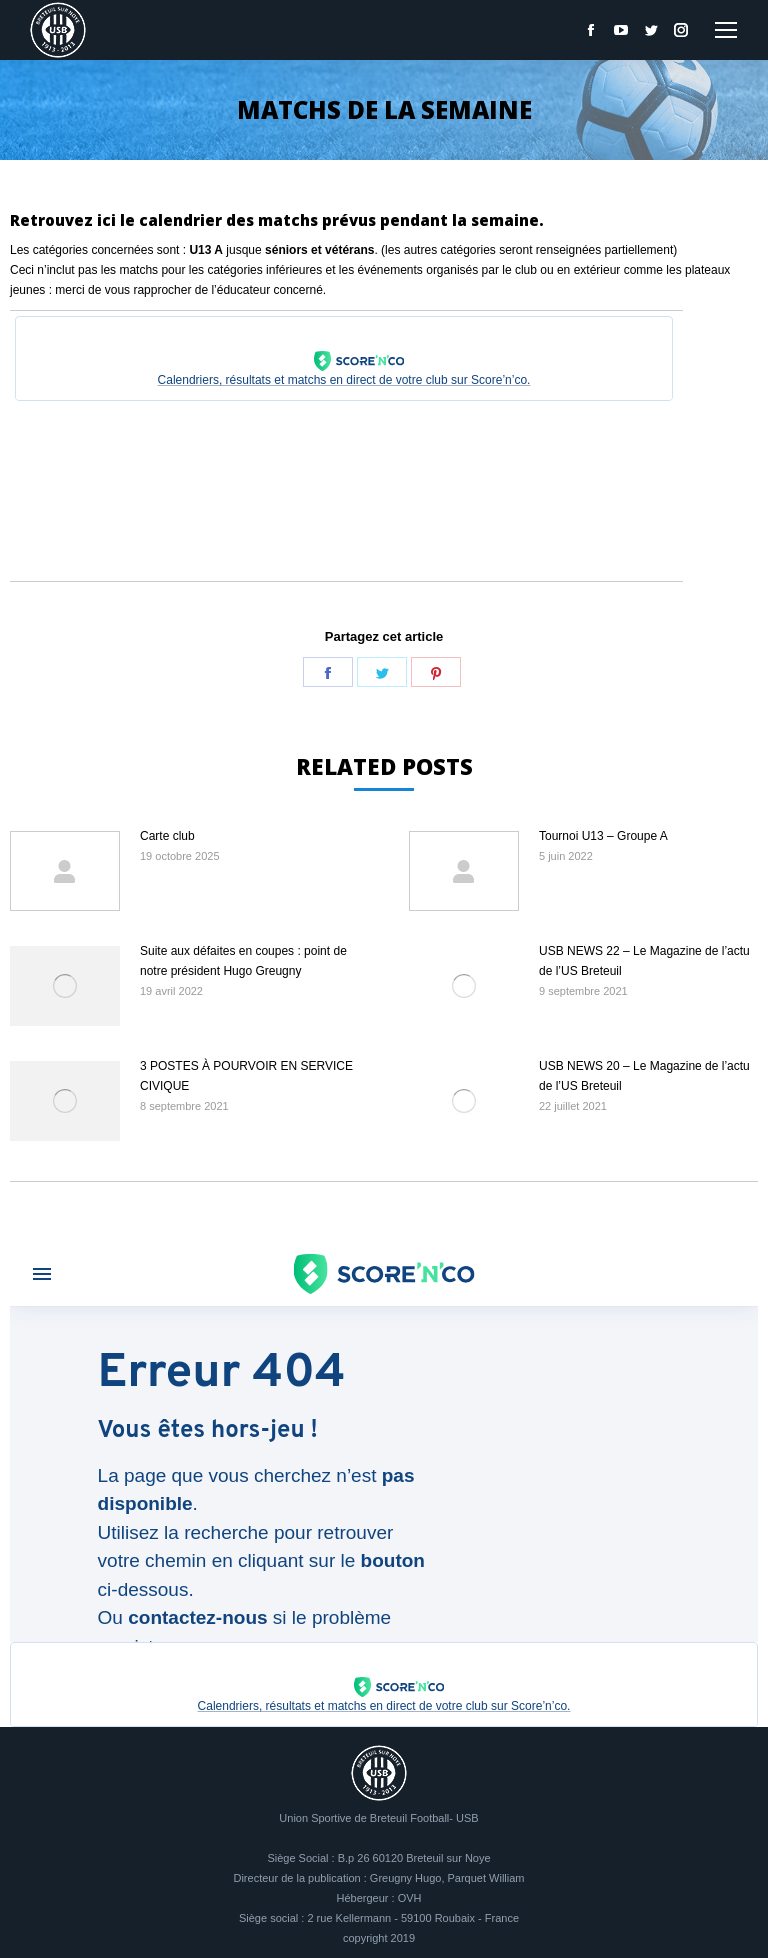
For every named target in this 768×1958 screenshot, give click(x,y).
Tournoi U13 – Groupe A (603, 836)
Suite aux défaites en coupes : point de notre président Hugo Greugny (243, 961)
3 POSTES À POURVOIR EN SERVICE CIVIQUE (246, 1076)
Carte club (167, 836)
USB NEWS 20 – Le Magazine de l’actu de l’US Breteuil (644, 1076)
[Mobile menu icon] (726, 30)
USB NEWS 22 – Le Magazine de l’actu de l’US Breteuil (644, 961)
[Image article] (65, 871)
